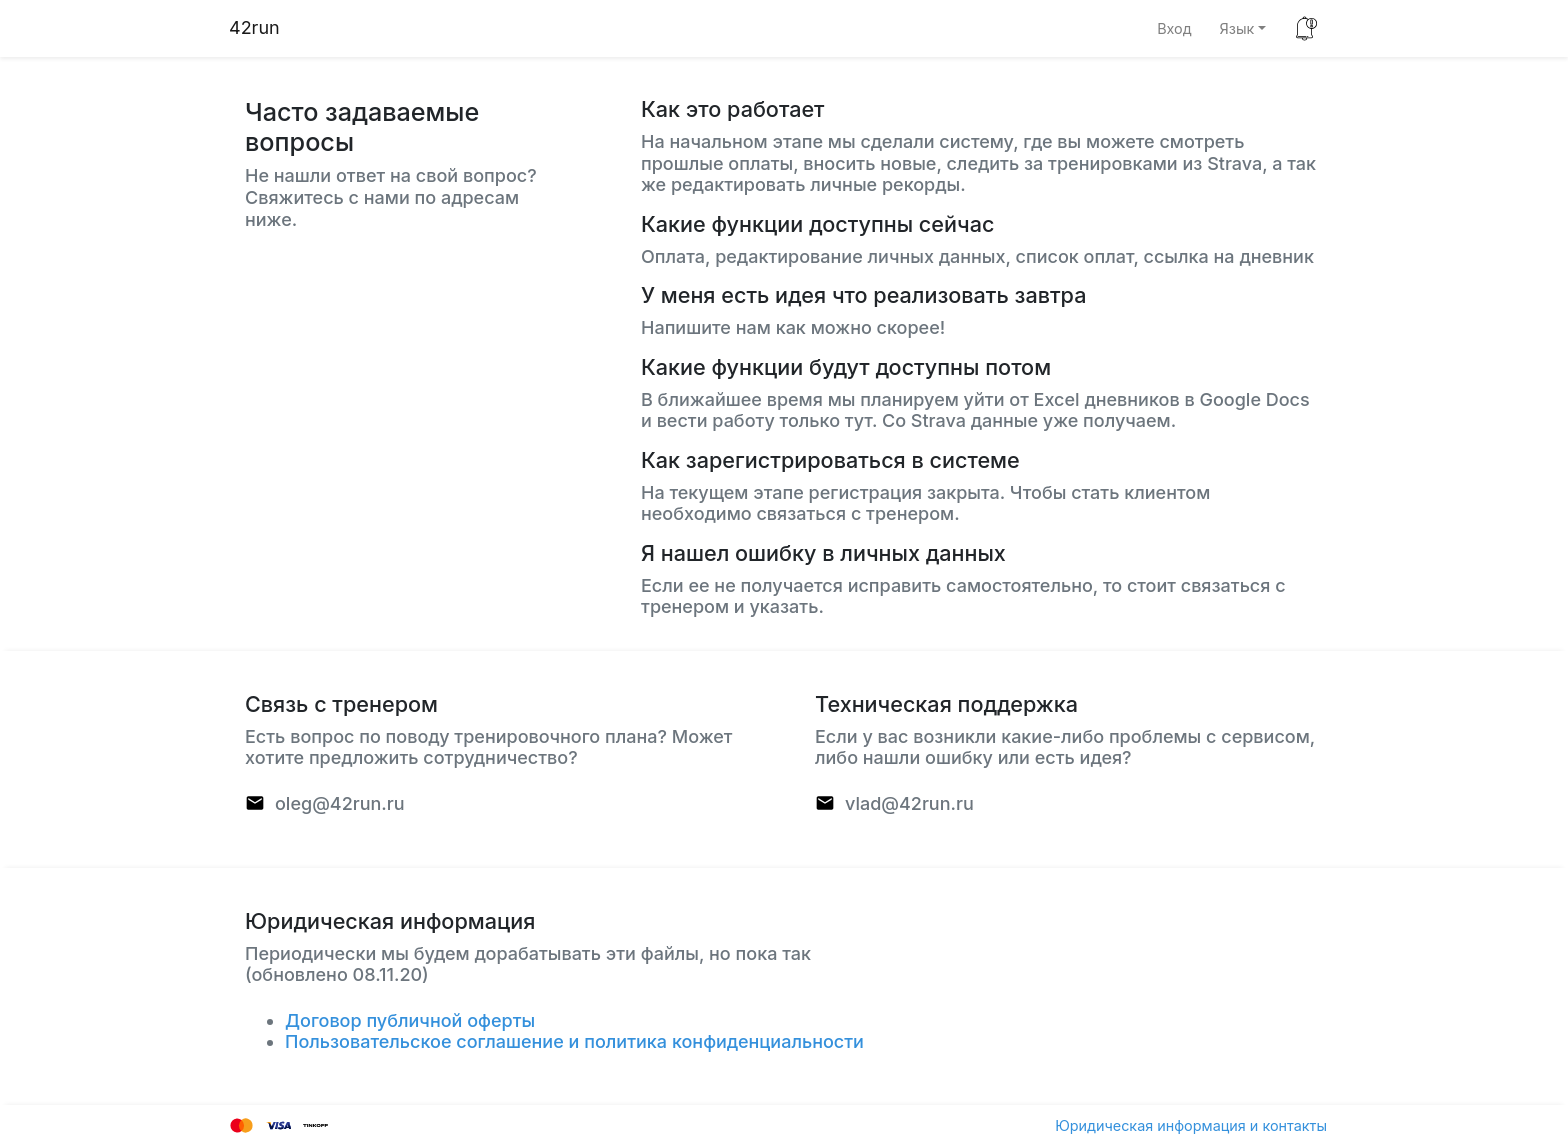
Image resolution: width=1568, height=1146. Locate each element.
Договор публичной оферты (410, 1020)
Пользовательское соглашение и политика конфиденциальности (574, 1041)
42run (254, 27)
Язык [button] (1237, 28)
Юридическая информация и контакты (1191, 1125)
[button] (1306, 28)
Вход (1174, 28)
